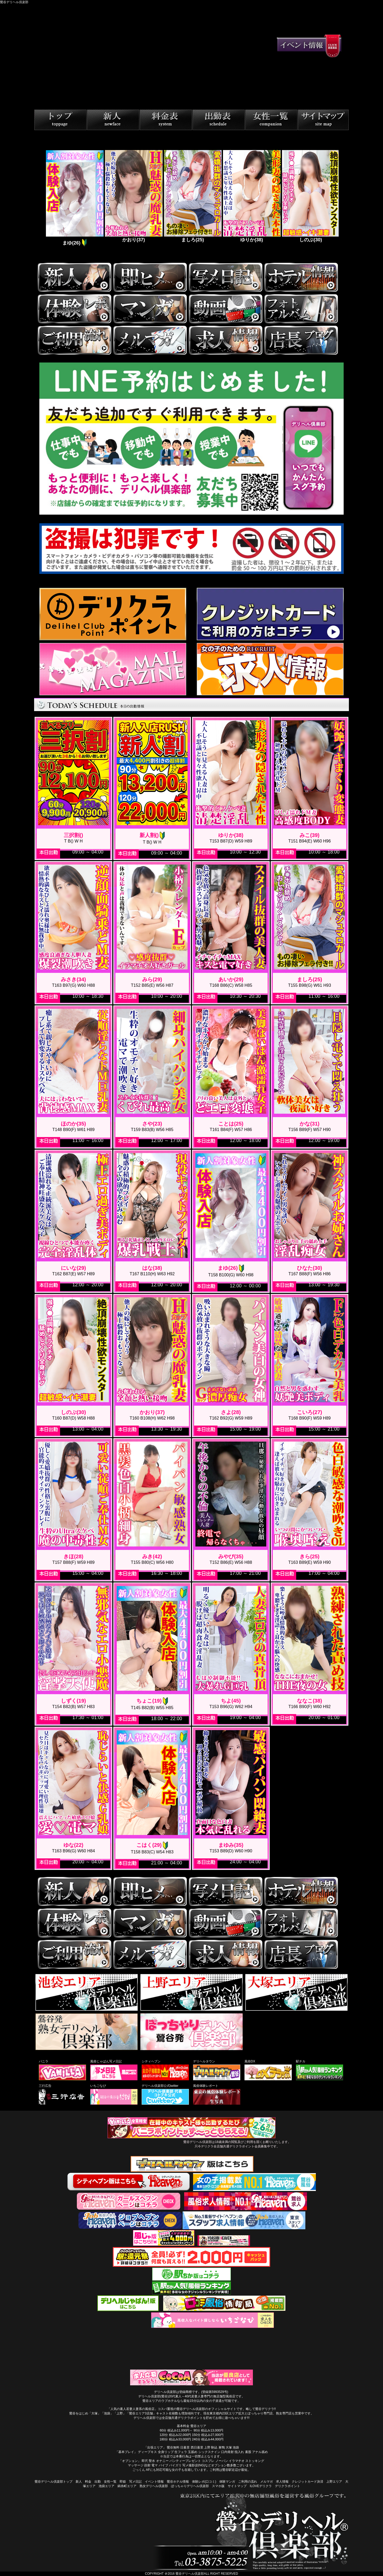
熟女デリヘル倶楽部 (154, 2486)
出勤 (97, 2481)
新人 (79, 2481)
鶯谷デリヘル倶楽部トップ (53, 2481)
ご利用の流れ (247, 2481)
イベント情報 (154, 2481)
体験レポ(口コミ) (204, 2481)
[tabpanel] (74, 198)
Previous (40, 198)
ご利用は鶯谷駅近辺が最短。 (230, 2470)
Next (342, 198)
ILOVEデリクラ (261, 2486)
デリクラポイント (287, 2486)
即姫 (123, 2481)
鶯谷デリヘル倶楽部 (189, 2573)
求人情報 (282, 2481)
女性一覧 (110, 2481)
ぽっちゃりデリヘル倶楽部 (190, 2486)
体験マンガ (227, 2481)
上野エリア (334, 2481)
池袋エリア (106, 2486)
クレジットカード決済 (307, 2481)
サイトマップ (237, 2486)
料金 (88, 2481)
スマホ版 (218, 2486)
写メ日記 (135, 2481)
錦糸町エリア (127, 2486)
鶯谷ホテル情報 (178, 2481)
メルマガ (266, 2481)
